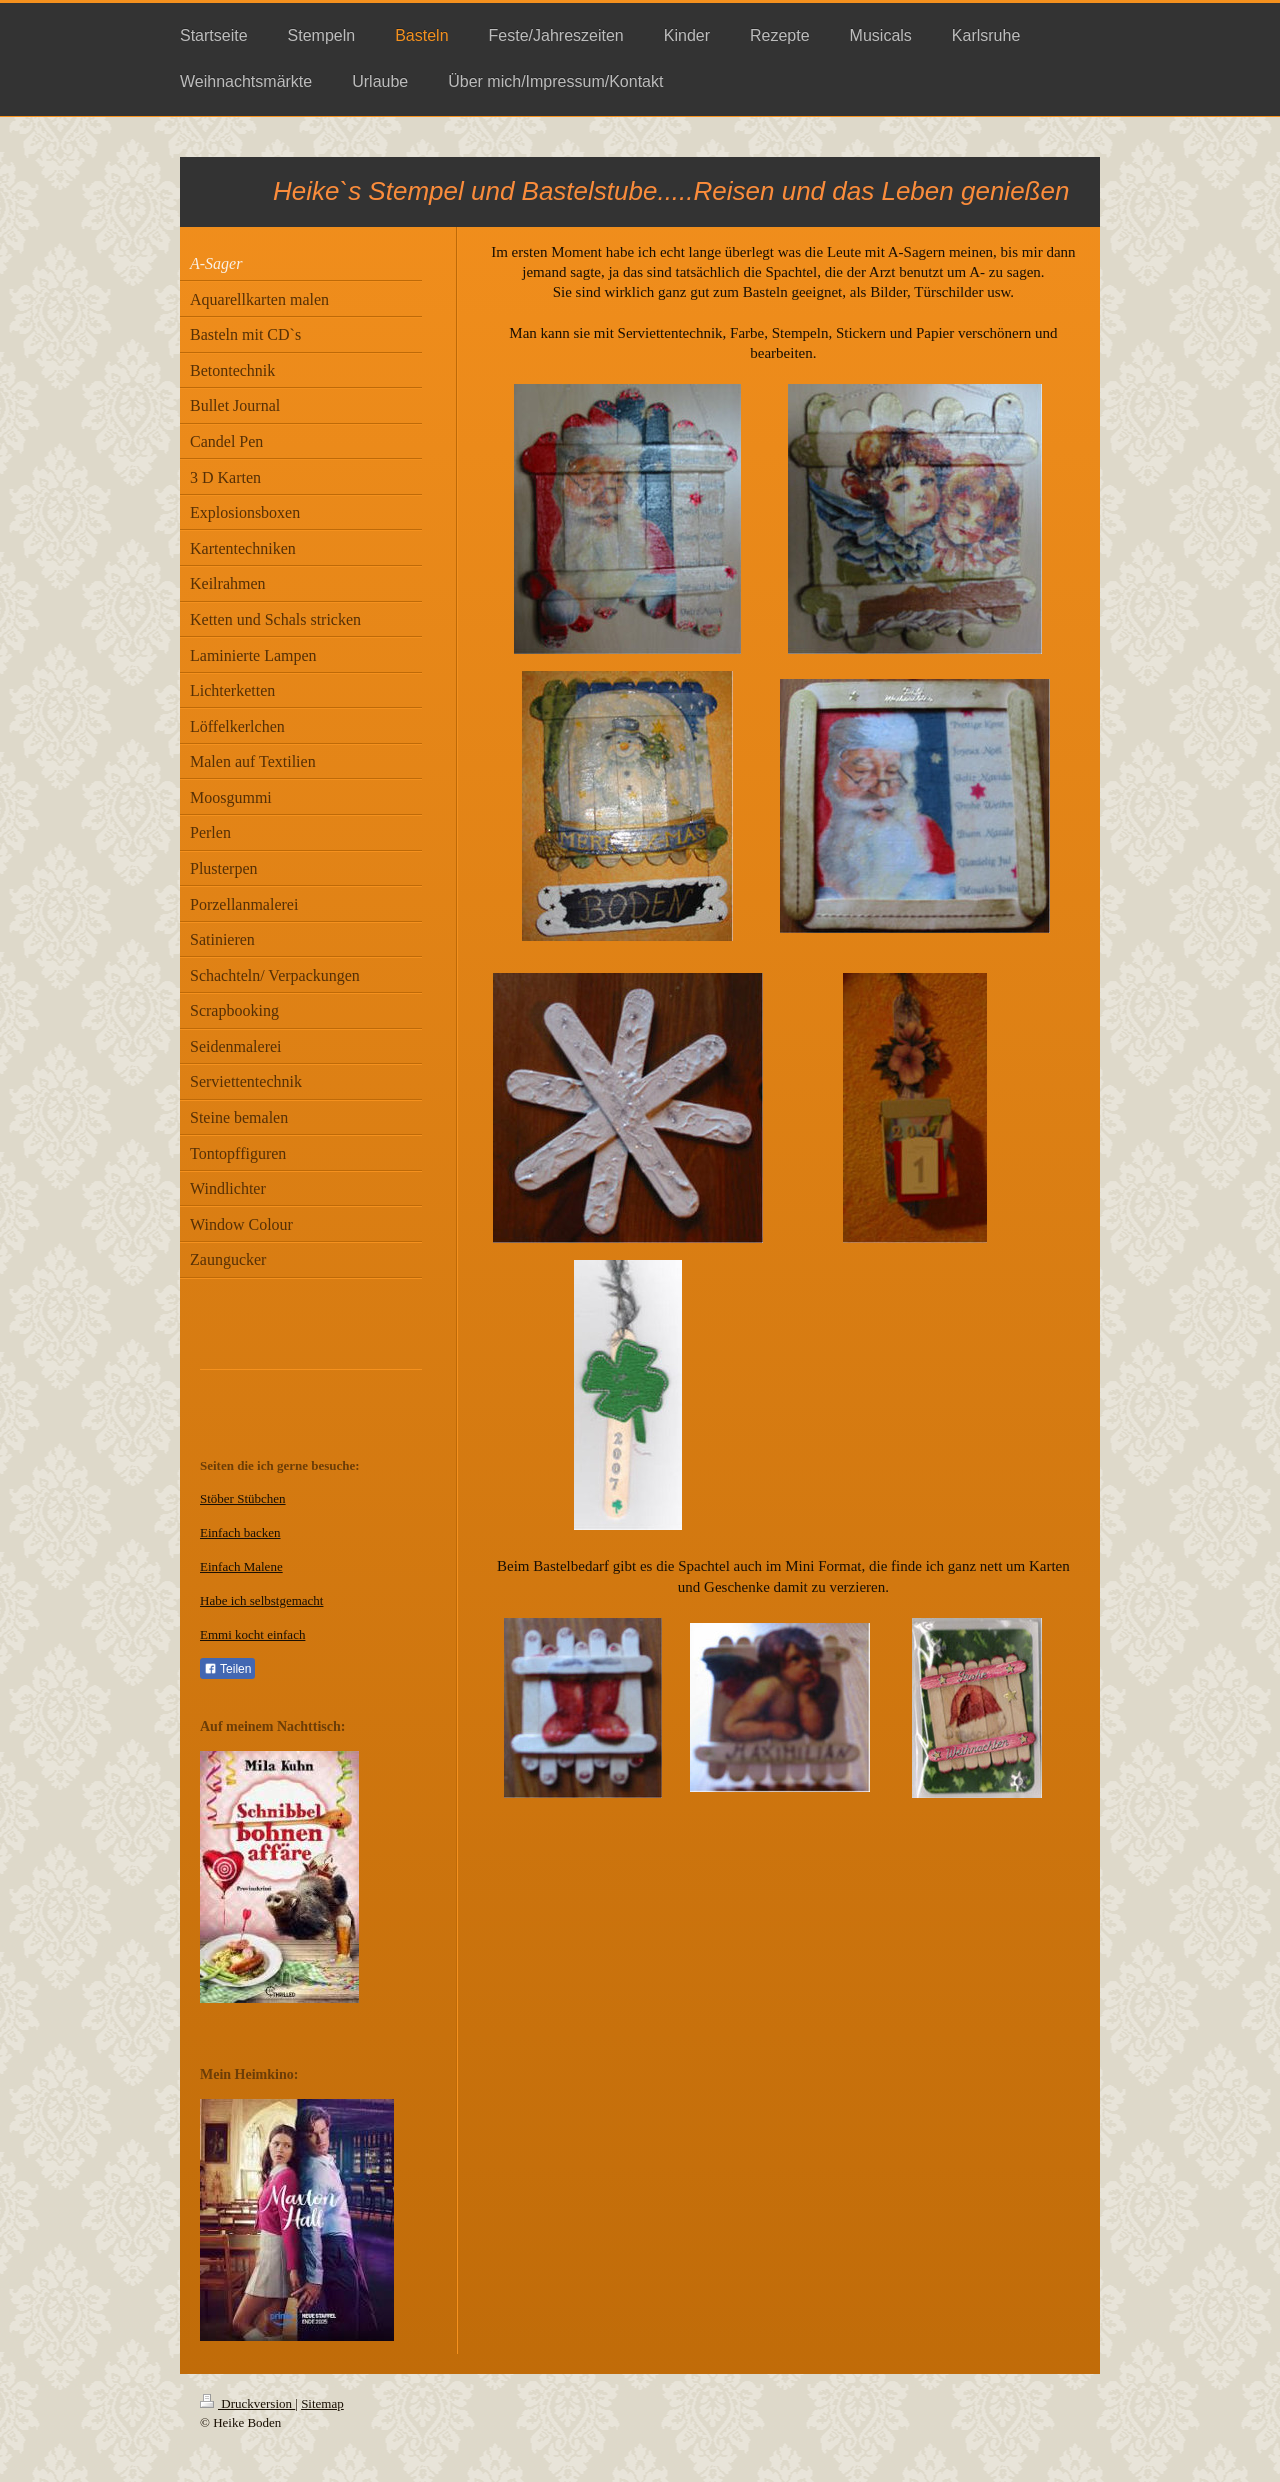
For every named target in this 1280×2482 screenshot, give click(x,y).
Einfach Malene (241, 1566)
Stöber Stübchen (243, 1498)
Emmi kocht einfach (252, 1634)
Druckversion (247, 2403)
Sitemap (322, 2403)
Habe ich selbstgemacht (261, 1600)
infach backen (244, 1532)
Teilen (227, 1669)
